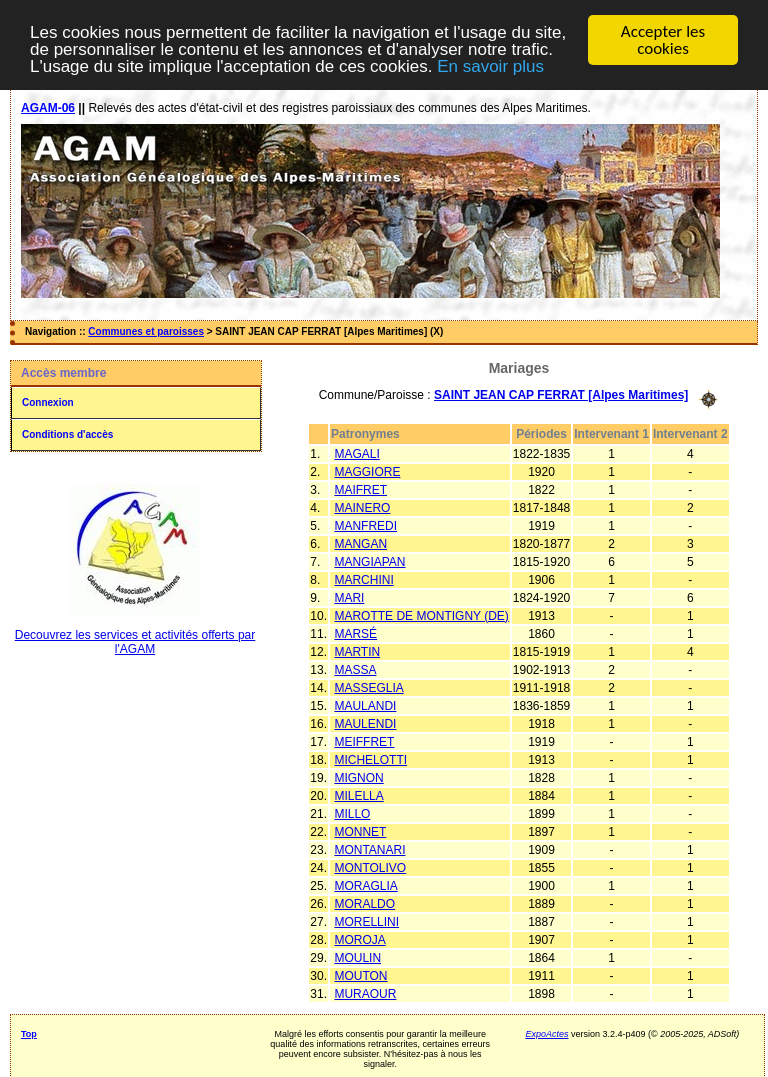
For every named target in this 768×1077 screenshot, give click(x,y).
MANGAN (360, 543)
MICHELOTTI (370, 759)
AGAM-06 (48, 108)
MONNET (360, 831)
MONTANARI (369, 849)
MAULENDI (365, 723)
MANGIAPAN (369, 561)
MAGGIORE (367, 471)
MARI (349, 597)
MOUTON (360, 975)
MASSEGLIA (368, 687)
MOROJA (359, 939)
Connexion (48, 402)
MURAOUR (365, 993)
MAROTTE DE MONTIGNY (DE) (421, 615)
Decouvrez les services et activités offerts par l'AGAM (135, 642)
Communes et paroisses (146, 331)
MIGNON (358, 777)
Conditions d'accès (67, 434)
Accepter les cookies (663, 40)
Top (29, 1033)
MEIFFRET (364, 741)
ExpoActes (546, 1033)
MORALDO (364, 903)
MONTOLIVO (370, 867)
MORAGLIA (365, 885)
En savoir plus (490, 65)
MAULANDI (365, 705)
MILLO (352, 813)
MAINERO (362, 507)
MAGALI (356, 453)
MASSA (355, 669)
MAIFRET (360, 489)
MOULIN (357, 957)
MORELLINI (366, 921)
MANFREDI (365, 525)
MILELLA (358, 795)
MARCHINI (363, 579)
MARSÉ (355, 633)
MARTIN (357, 651)
